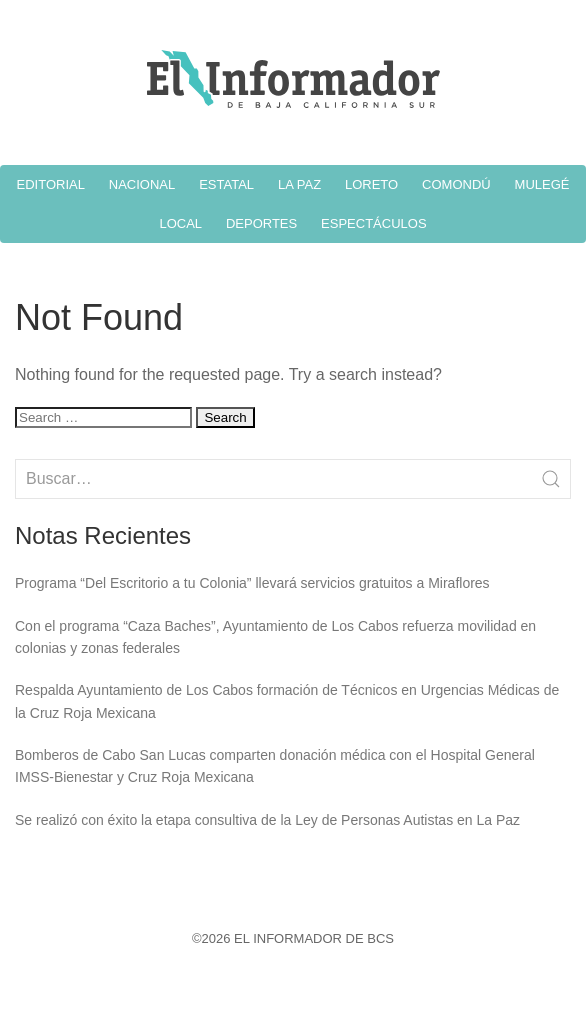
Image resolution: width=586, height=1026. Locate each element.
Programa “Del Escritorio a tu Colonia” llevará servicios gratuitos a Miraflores (252, 583)
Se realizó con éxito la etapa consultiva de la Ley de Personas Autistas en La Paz (267, 820)
